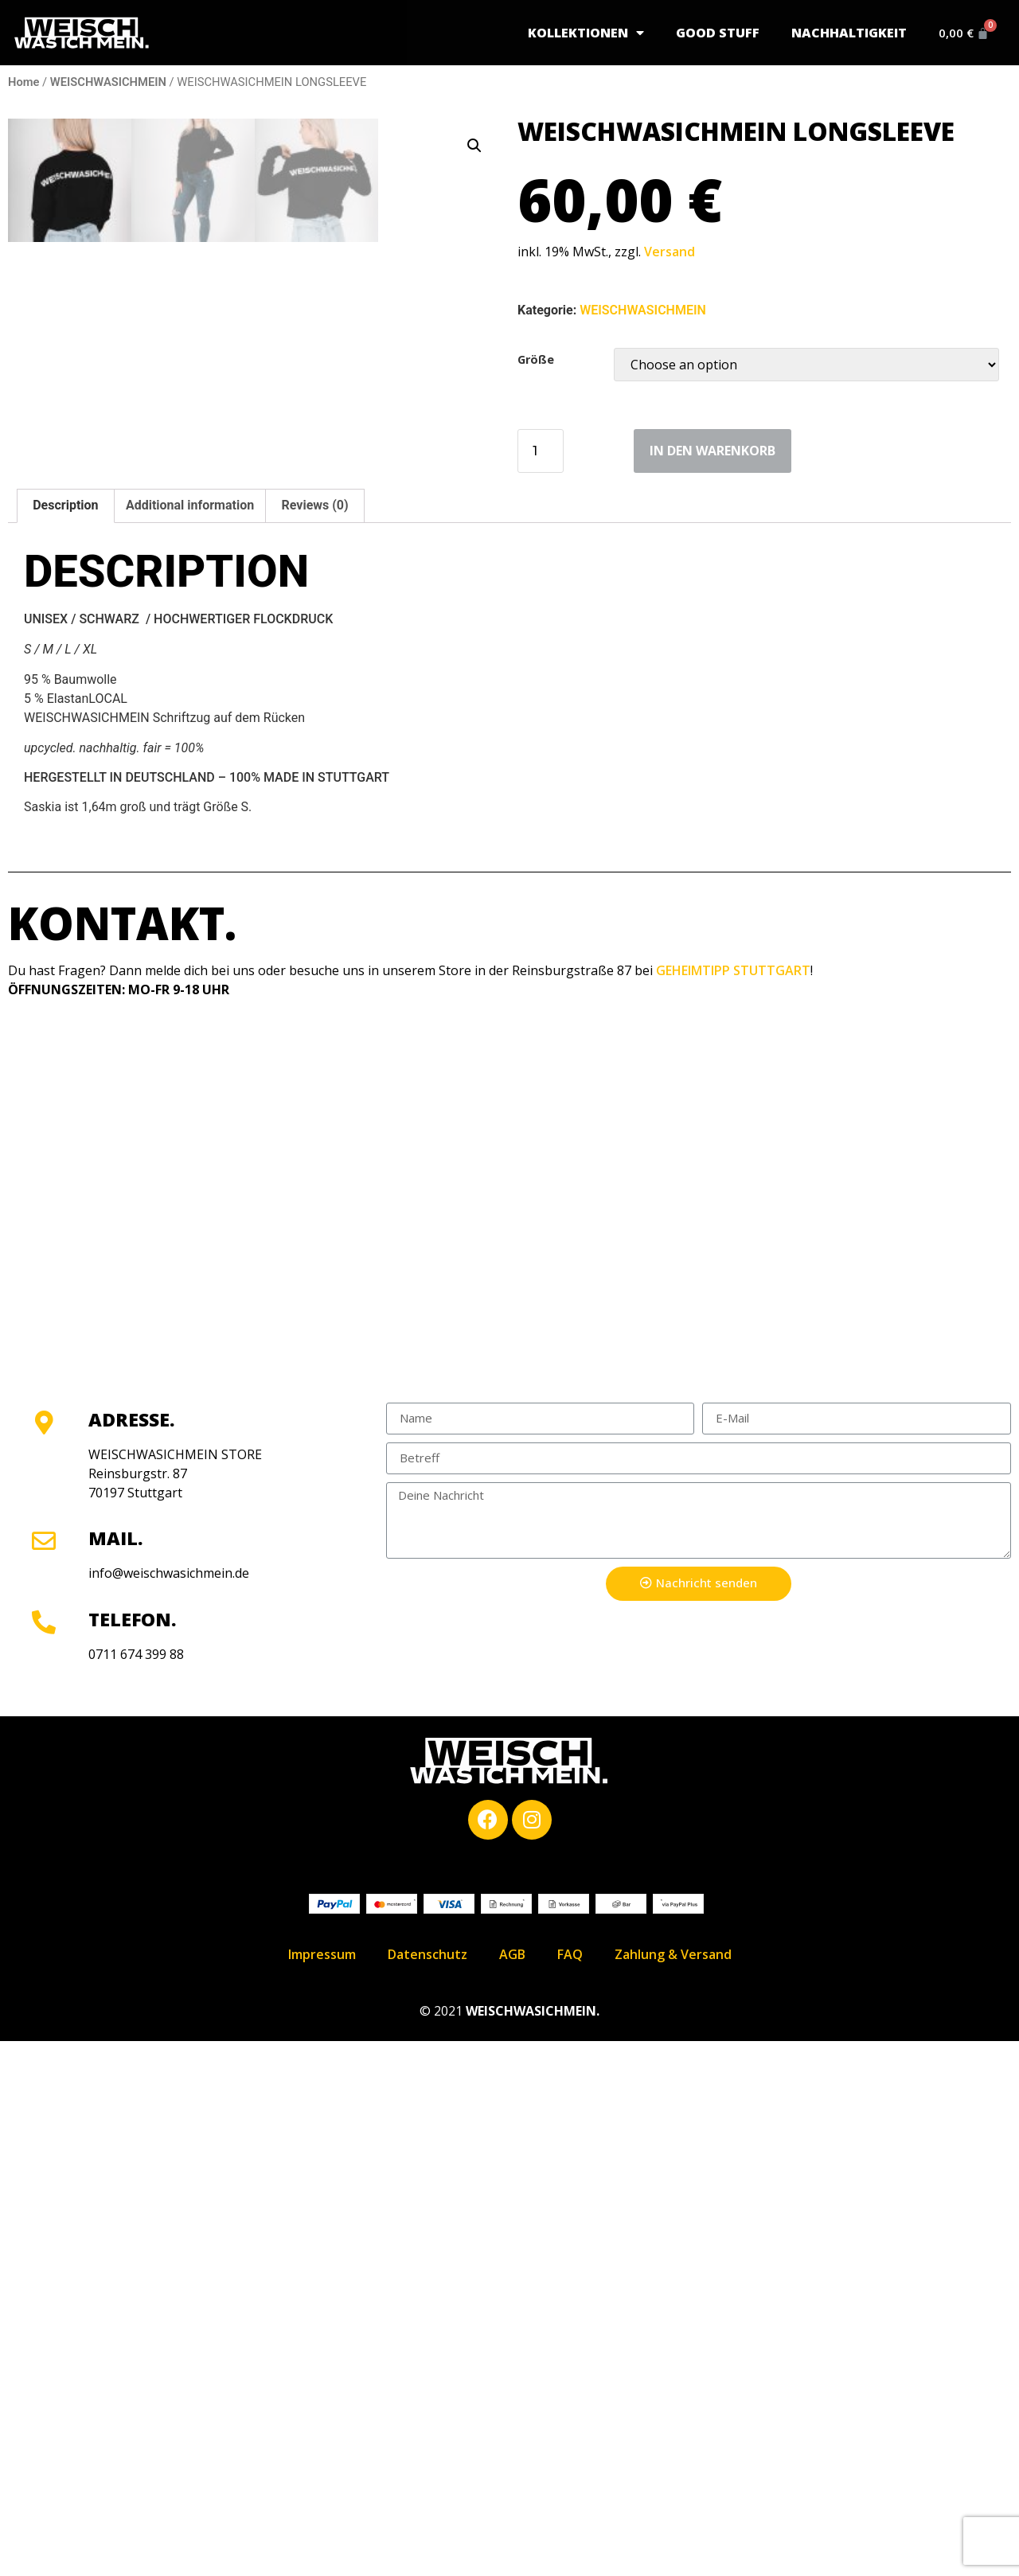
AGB (512, 2489)
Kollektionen (579, 32)
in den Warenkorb (712, 450)
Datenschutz (427, 2489)
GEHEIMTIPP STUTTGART (733, 1506)
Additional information (190, 1040)
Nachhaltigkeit (842, 32)
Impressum (322, 2489)
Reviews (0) (315, 1040)
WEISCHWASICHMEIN (108, 82)
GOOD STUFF (710, 32)
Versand (669, 251)
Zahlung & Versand (673, 2489)
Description (65, 1040)
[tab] (66, 1041)
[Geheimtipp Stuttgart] (509, 1729)
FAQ (570, 2489)
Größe (535, 359)
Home (23, 82)
